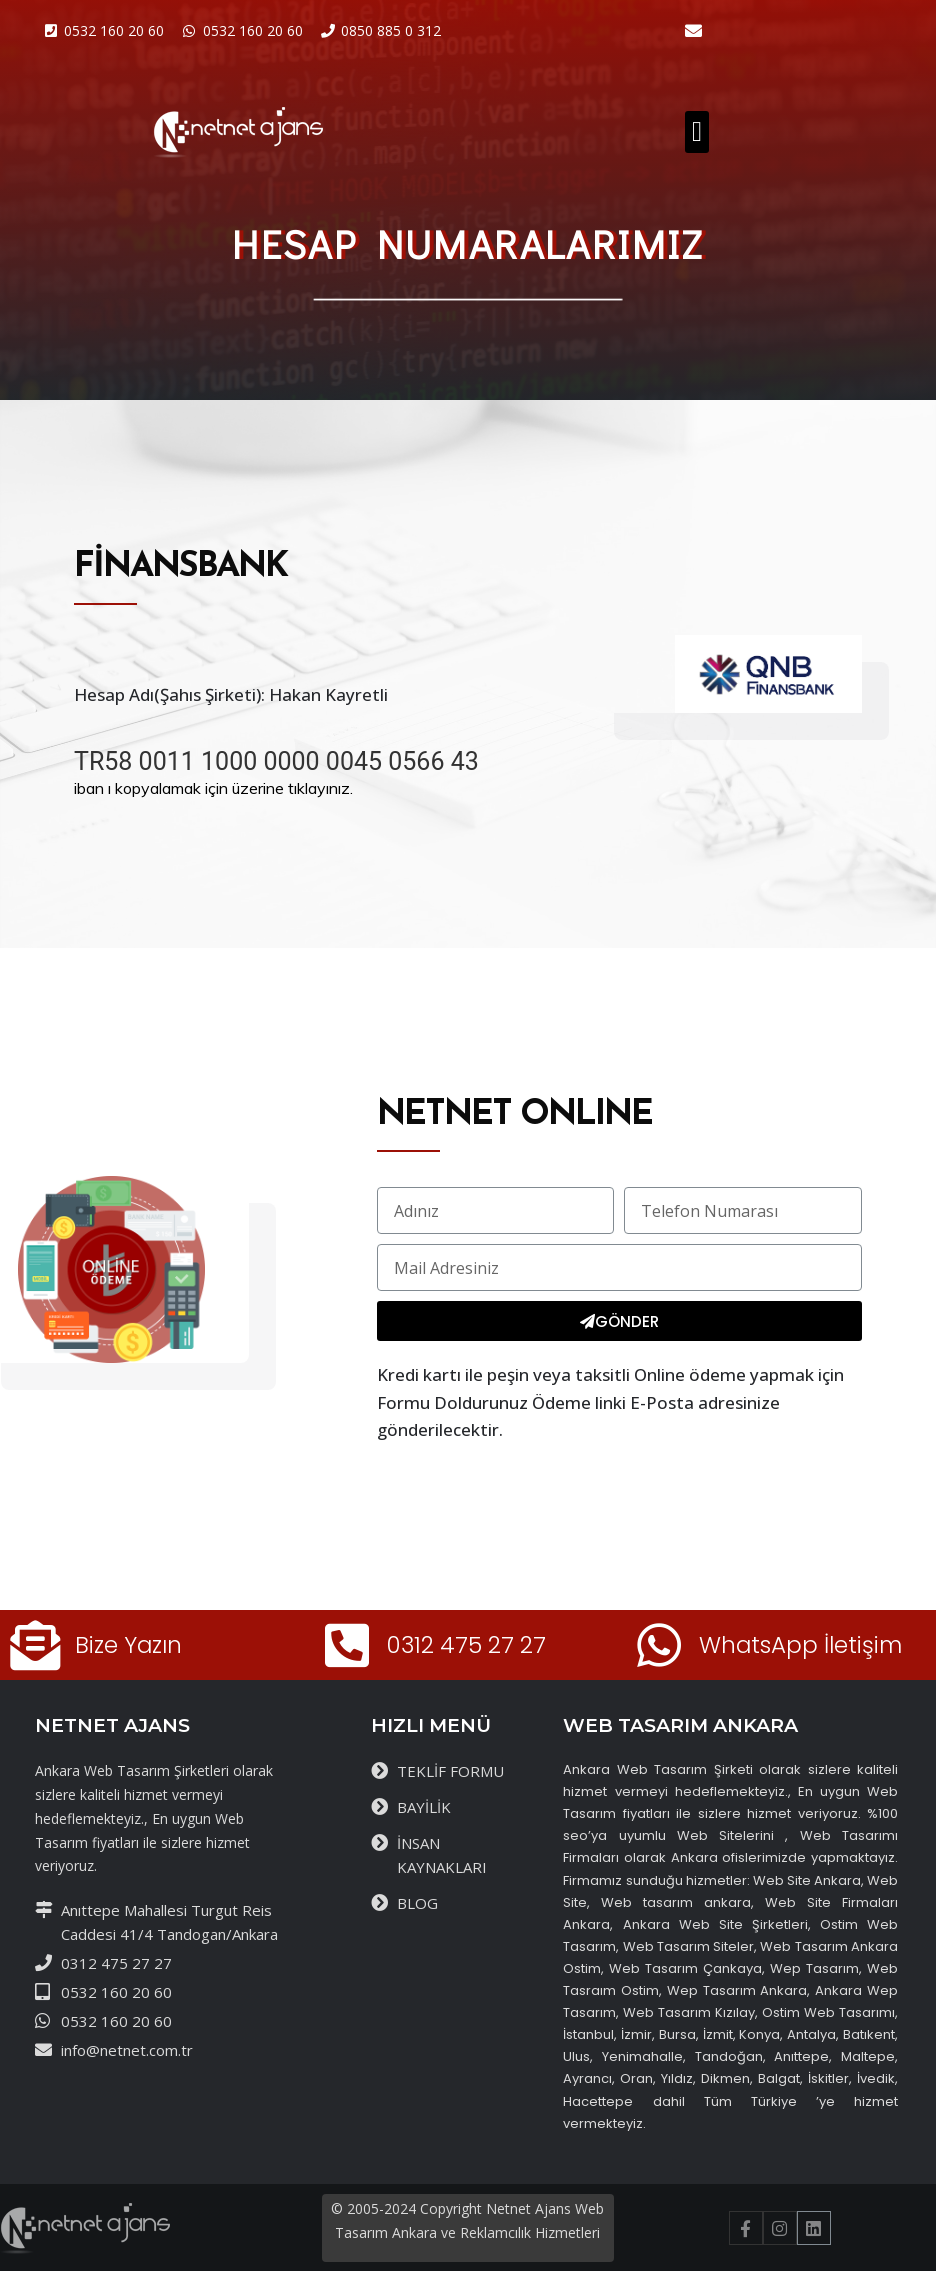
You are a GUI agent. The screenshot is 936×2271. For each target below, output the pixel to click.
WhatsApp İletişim (800, 1645)
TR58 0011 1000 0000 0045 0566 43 (276, 761)
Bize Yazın (128, 1645)
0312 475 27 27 (466, 1645)
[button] (697, 132)
